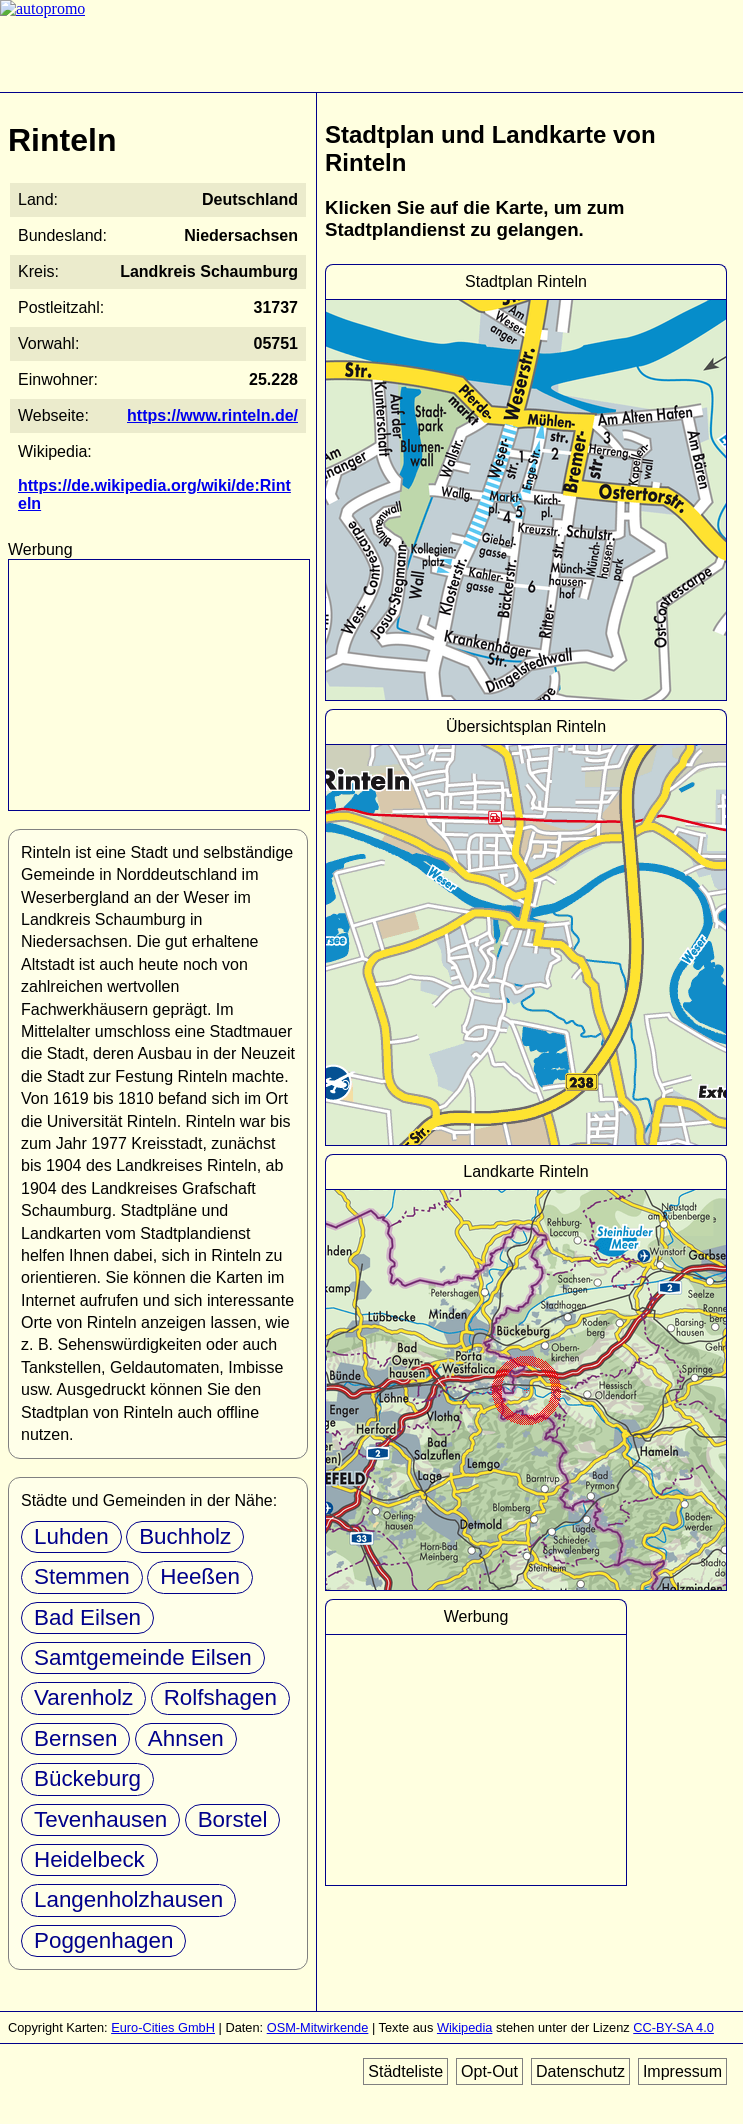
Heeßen (200, 1576)
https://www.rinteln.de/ (212, 415)
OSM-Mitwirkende (318, 2027)
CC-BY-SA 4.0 (673, 2027)
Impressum (682, 2071)
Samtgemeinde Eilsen (143, 1657)
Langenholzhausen (128, 1899)
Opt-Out (489, 2071)
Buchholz (185, 1536)
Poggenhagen (103, 1940)
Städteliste (405, 2071)
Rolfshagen (220, 1697)
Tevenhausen (100, 1819)
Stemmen (82, 1576)
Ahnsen (186, 1738)
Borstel (233, 1819)
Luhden (71, 1536)
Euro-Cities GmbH (163, 2027)
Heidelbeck (89, 1859)
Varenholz (83, 1697)
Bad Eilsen (87, 1617)
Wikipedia (464, 2027)
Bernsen (75, 1738)
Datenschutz (580, 2071)
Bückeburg (87, 1778)
